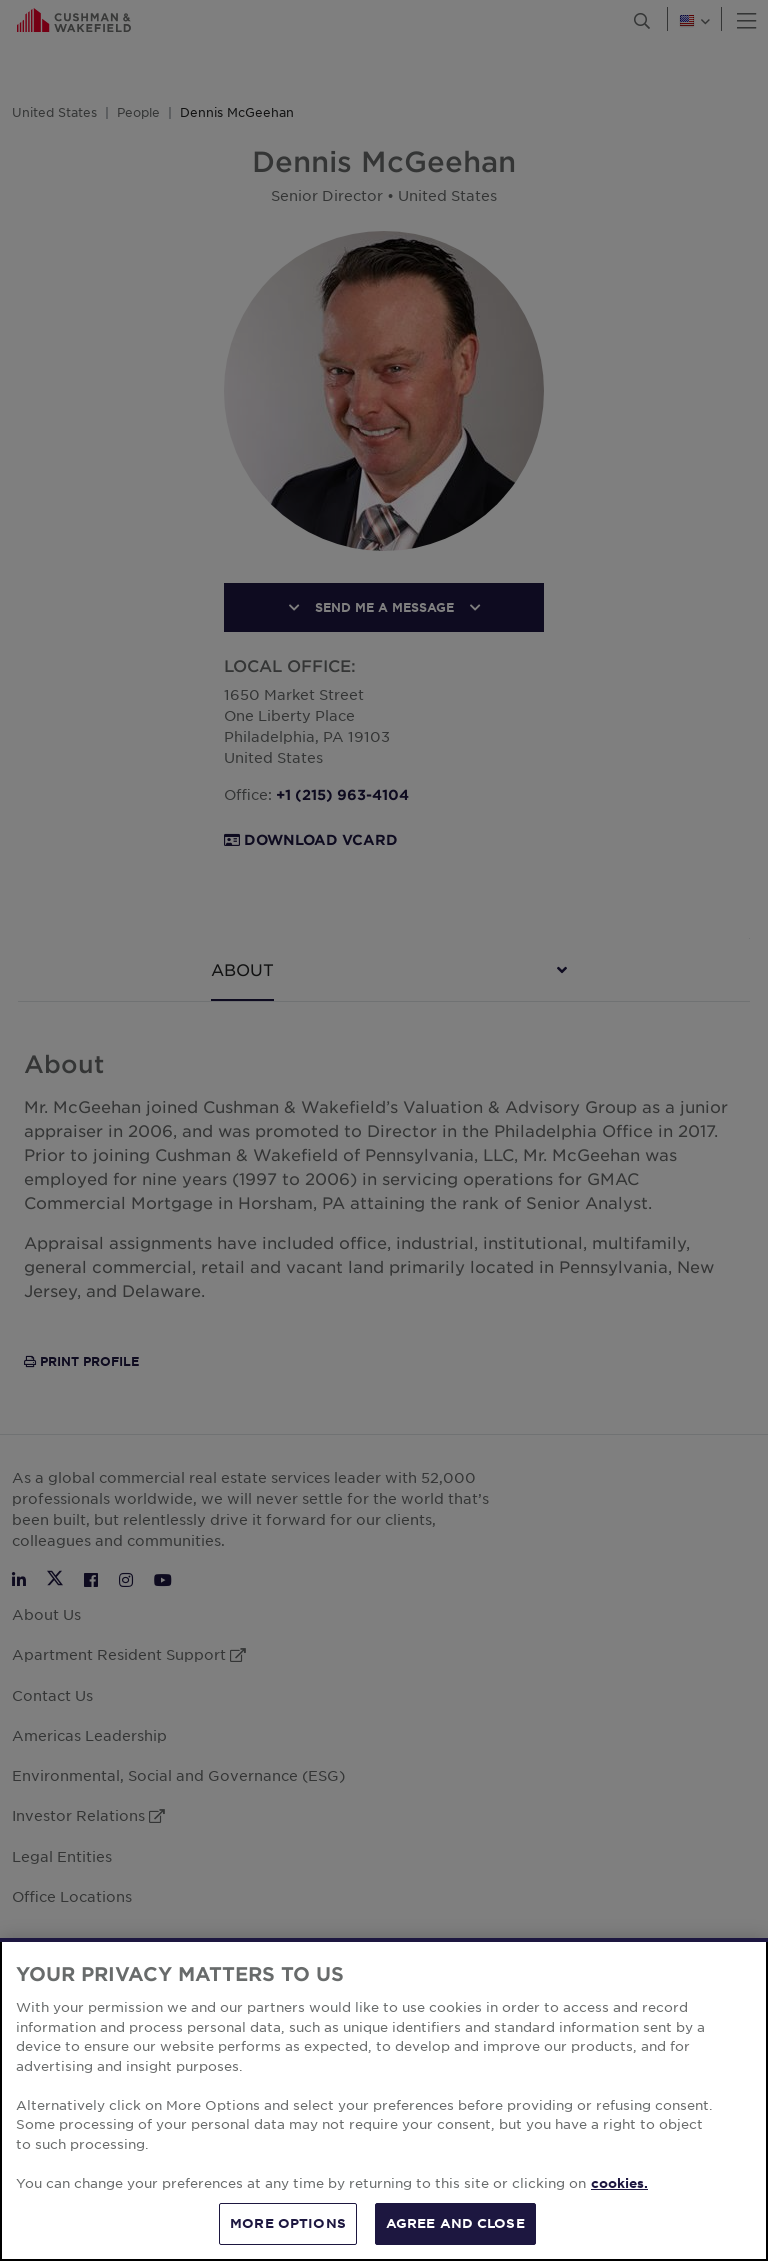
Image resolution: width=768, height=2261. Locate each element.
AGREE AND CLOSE (455, 2223)
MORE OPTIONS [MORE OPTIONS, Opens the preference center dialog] (288, 2223)
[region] (384, 2099)
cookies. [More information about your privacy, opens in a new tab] (619, 2183)
